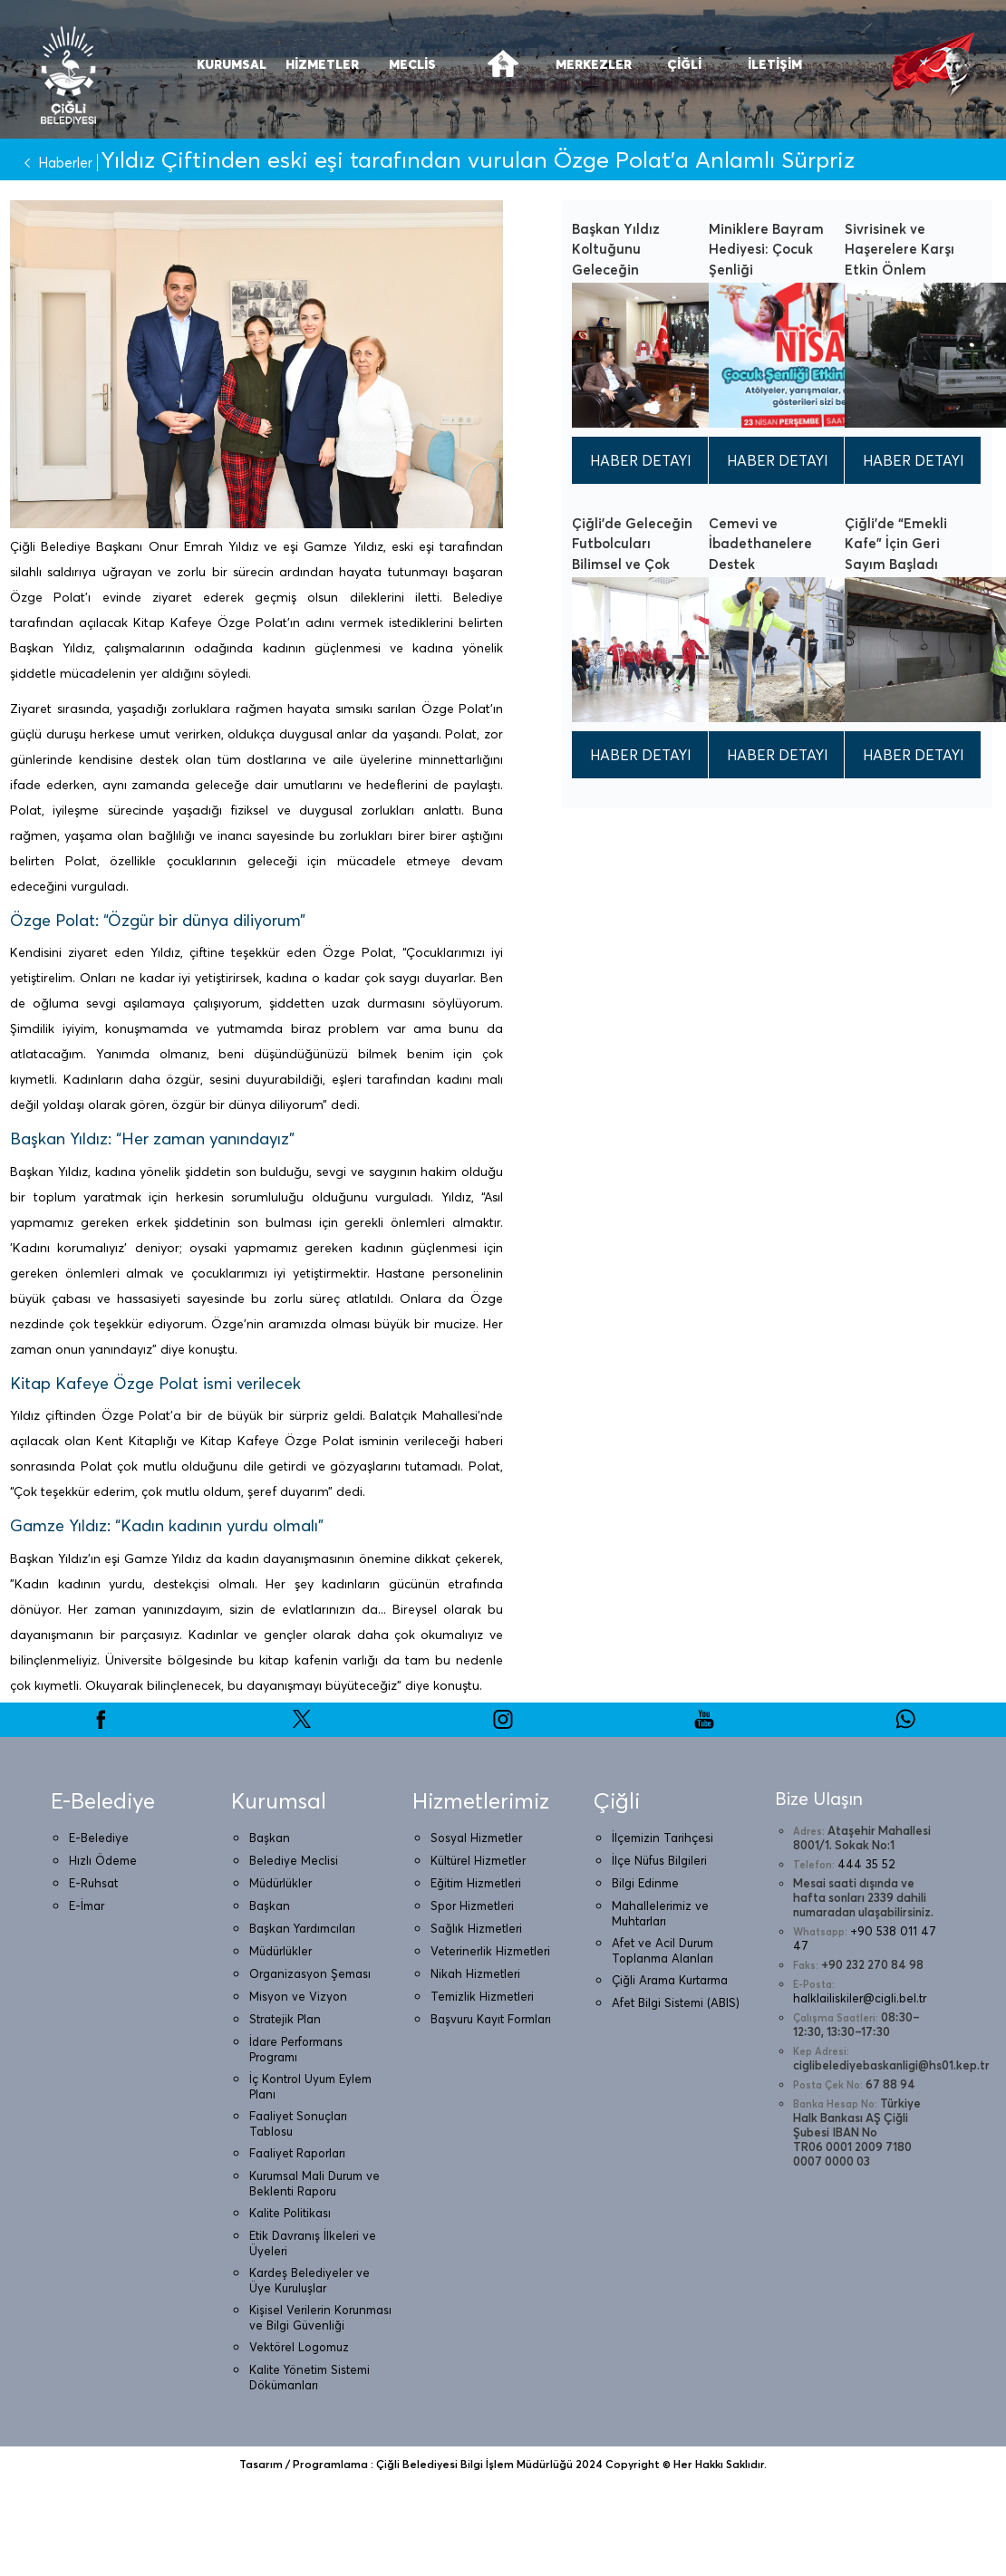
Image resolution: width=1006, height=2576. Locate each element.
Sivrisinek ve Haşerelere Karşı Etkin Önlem (899, 249)
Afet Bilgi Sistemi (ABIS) (676, 2002)
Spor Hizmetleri (472, 1905)
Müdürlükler (280, 1883)
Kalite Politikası (290, 2212)
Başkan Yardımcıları (302, 1928)
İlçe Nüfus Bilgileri (659, 1860)
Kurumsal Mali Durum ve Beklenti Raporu (314, 2183)
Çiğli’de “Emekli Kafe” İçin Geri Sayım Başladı (896, 544)
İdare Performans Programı (296, 2049)
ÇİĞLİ (684, 64)
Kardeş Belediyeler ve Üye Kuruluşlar (309, 2280)
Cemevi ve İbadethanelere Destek (760, 544)
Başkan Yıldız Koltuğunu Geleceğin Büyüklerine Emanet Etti (616, 269)
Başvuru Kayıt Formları (490, 2019)
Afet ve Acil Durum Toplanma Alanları (662, 1950)
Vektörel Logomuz (299, 2347)
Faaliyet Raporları (297, 2153)
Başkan (269, 1837)
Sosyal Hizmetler (476, 1837)
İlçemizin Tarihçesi (662, 1837)
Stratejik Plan (285, 2019)
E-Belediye (99, 1837)
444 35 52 (866, 1864)
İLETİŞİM (775, 64)
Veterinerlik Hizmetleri (490, 1951)
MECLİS (412, 64)
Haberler (54, 162)
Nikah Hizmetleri (475, 1973)
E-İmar (86, 1905)
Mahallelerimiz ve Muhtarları (660, 1913)
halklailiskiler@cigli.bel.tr (859, 1998)
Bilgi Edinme (645, 1883)
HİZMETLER (322, 64)
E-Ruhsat (93, 1883)
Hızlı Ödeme (103, 1860)
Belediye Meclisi (293, 1860)
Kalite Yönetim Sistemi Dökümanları (309, 2377)
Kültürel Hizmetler (478, 1860)
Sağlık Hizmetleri (476, 1928)
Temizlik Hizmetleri (482, 1996)
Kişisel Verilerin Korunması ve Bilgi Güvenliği (320, 2317)
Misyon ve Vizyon (298, 1996)
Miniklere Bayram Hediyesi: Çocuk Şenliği (766, 249)
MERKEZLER (594, 64)
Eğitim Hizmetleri (475, 1883)
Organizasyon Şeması (310, 1973)
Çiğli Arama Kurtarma (670, 1980)
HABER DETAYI (641, 460)
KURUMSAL (231, 64)
